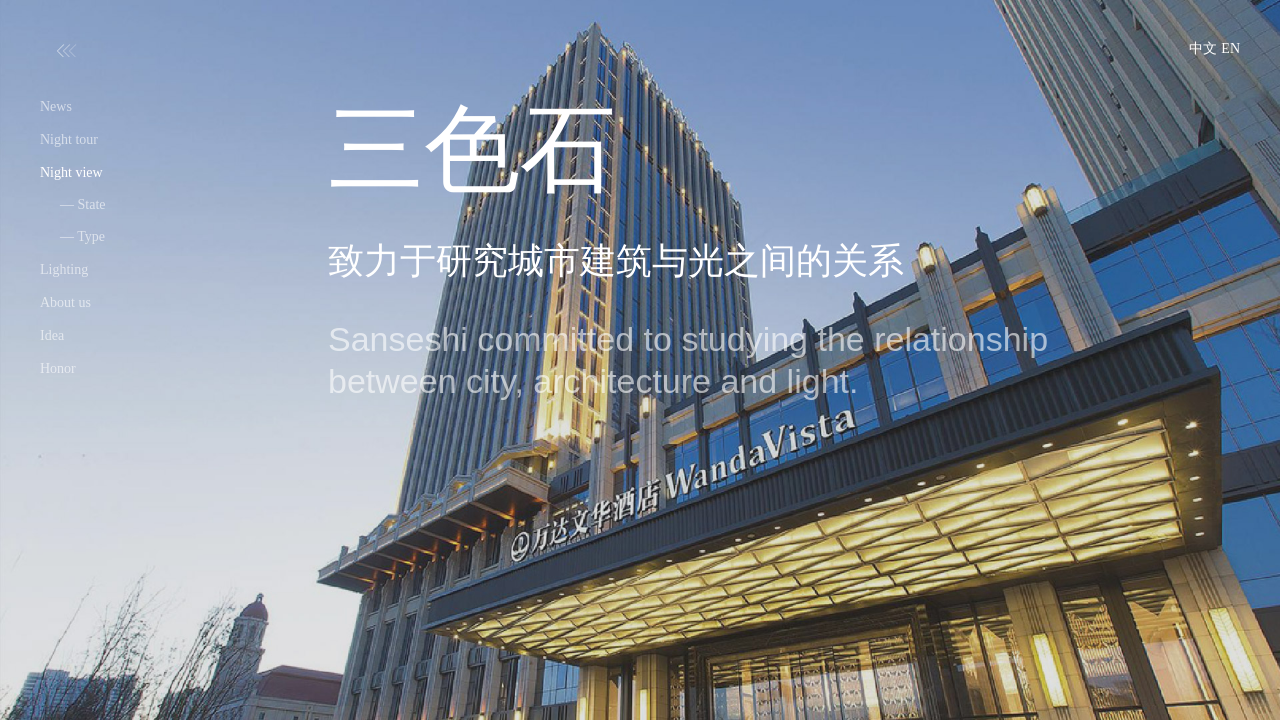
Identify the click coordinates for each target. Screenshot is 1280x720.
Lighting (64, 269)
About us (65, 302)
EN (1230, 48)
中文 (1203, 48)
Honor (58, 368)
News (56, 106)
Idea (52, 335)
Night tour (69, 139)
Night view (71, 172)
